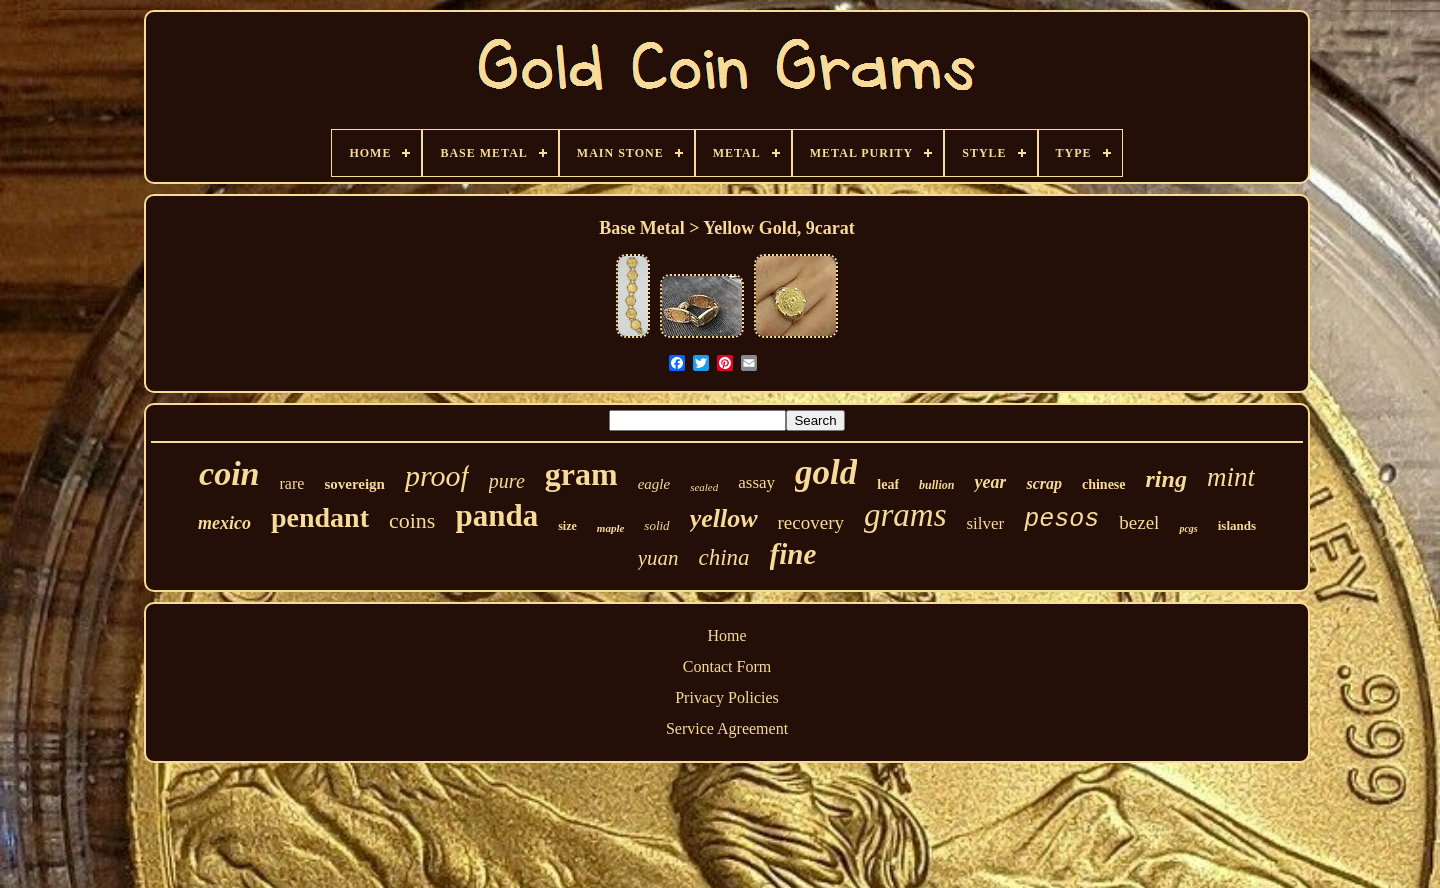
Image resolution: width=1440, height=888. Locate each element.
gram (581, 474)
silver (986, 523)
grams (905, 515)
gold (826, 472)
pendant (320, 517)
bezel (1139, 522)
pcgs (1188, 528)
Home (726, 635)
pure (507, 481)
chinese (1104, 484)
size (567, 526)
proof (437, 475)
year (990, 482)
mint (1231, 477)
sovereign (354, 484)
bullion (936, 485)
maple (611, 528)
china (724, 557)
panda (496, 515)
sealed (704, 487)
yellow (724, 518)
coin (229, 473)
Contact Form (727, 666)
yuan (658, 558)
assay (756, 482)
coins (412, 520)
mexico (224, 523)
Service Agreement (727, 728)
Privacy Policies (727, 697)
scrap (1044, 483)
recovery (811, 522)
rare (292, 483)
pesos (1061, 519)
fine (793, 554)
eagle (654, 484)
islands (1237, 525)
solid (656, 525)
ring (1166, 479)
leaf (888, 484)
